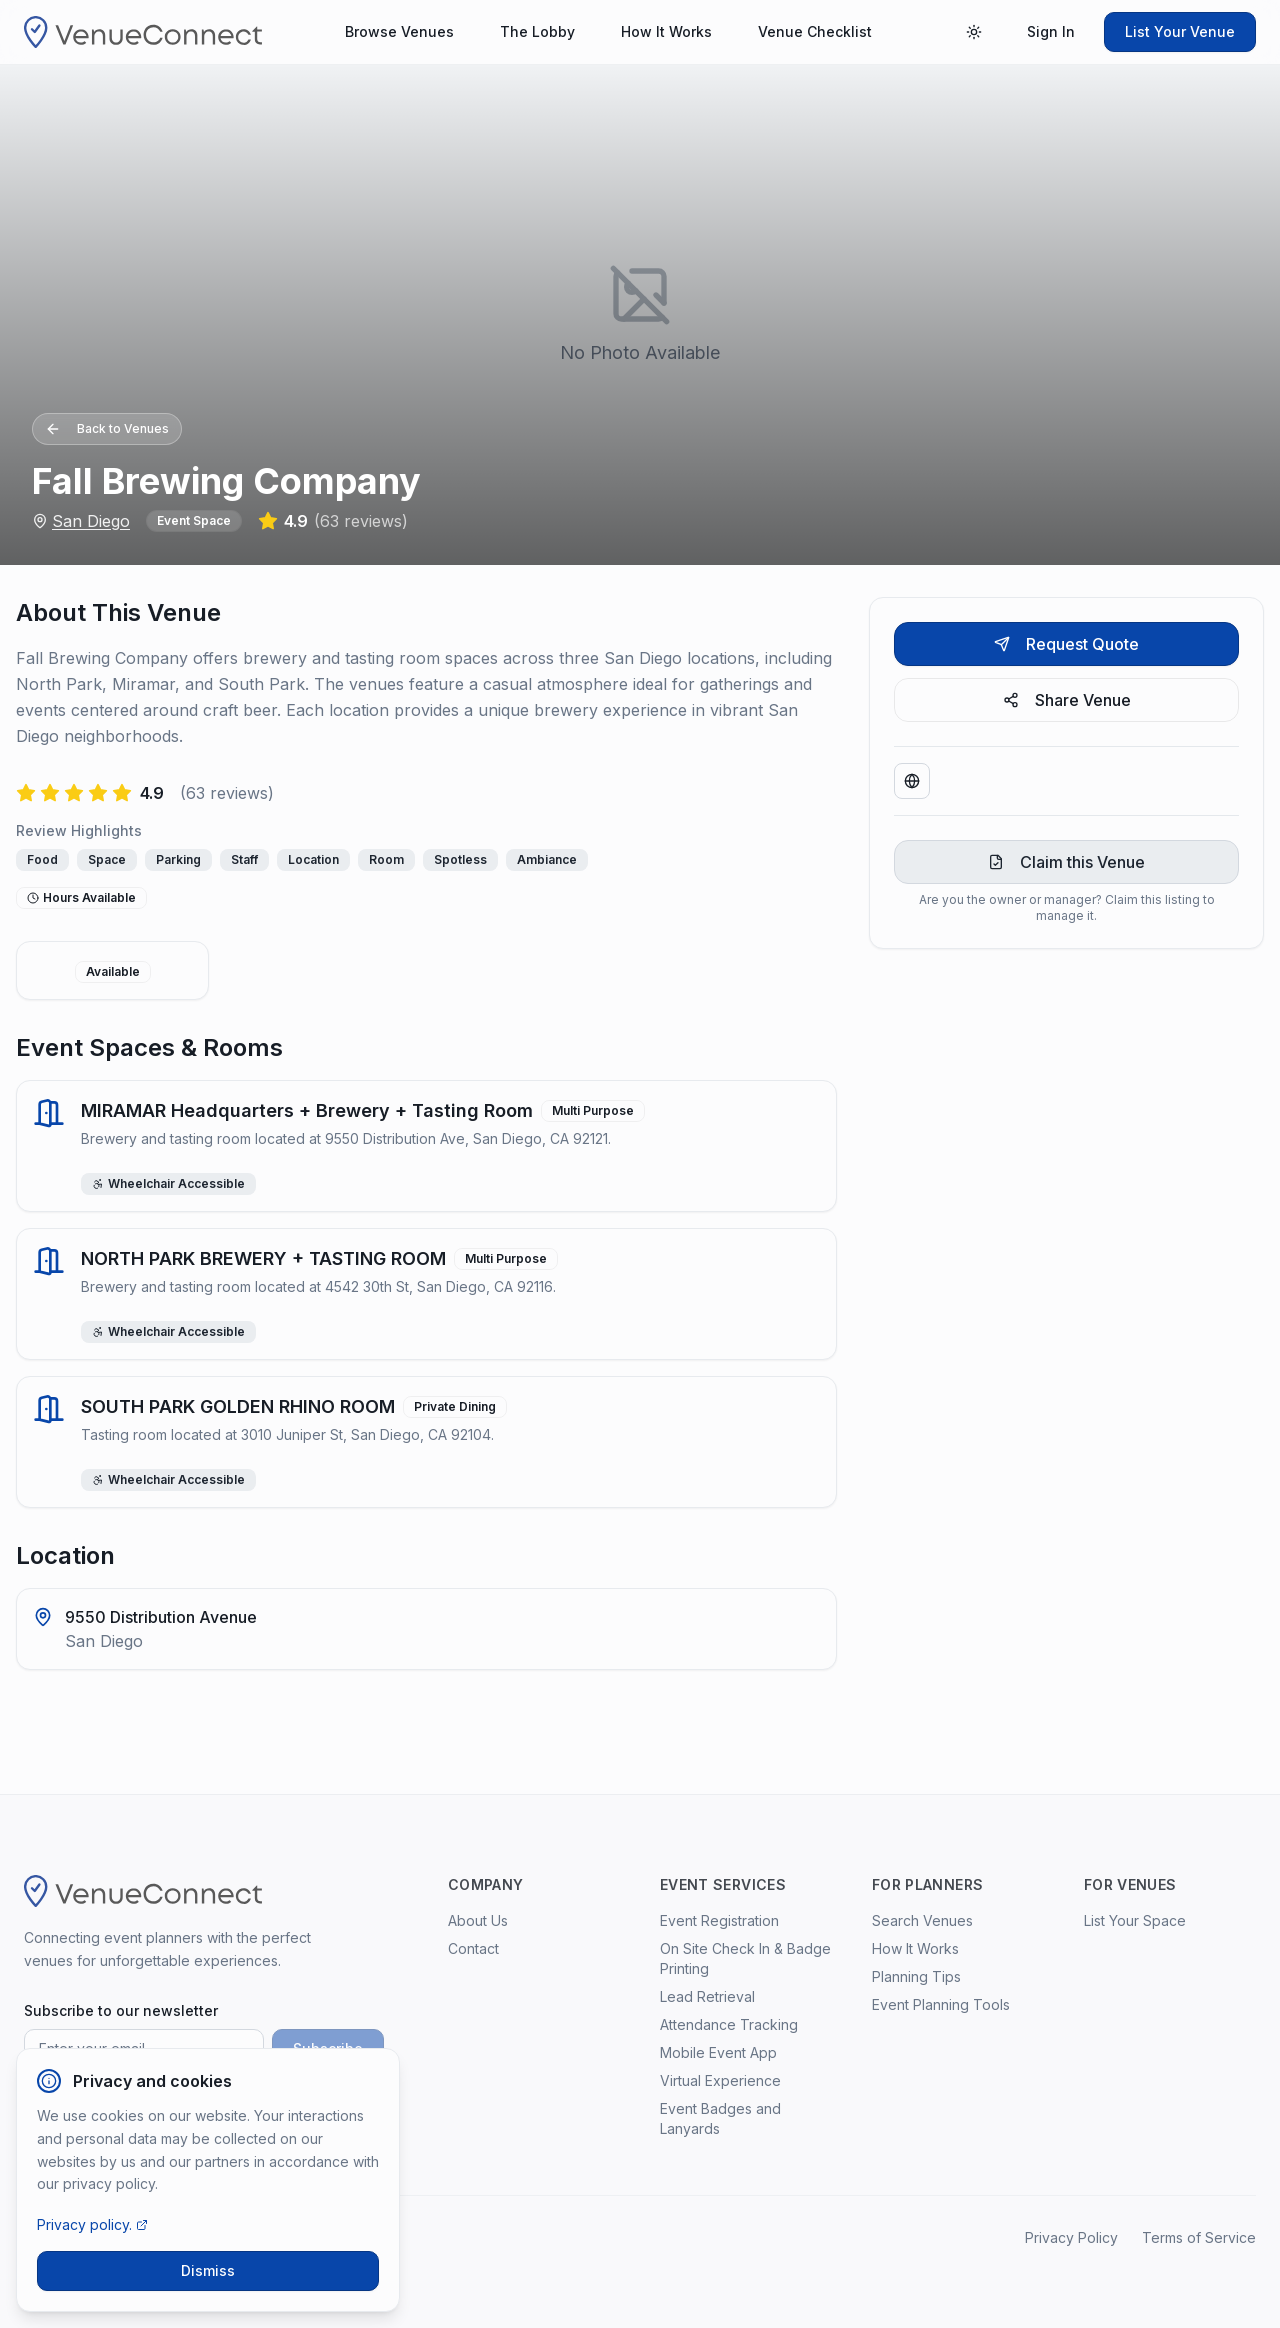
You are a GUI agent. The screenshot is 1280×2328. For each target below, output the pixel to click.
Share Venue (1067, 700)
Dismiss (208, 2270)
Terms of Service (1199, 2237)
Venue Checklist (815, 31)
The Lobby (537, 31)
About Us (478, 1920)
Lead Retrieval (707, 1996)
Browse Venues (399, 31)
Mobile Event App (718, 2052)
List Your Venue (1180, 31)
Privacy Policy (1071, 2237)
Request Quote (1066, 644)
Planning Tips (916, 1976)
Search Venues (922, 1920)
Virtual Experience (720, 2080)
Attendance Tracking (729, 2024)
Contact (473, 1948)
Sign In (1051, 31)
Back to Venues (107, 429)
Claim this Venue (1066, 862)
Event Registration (719, 1920)
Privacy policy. (92, 2224)
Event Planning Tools (941, 2004)
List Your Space (1135, 1920)
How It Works (666, 31)
